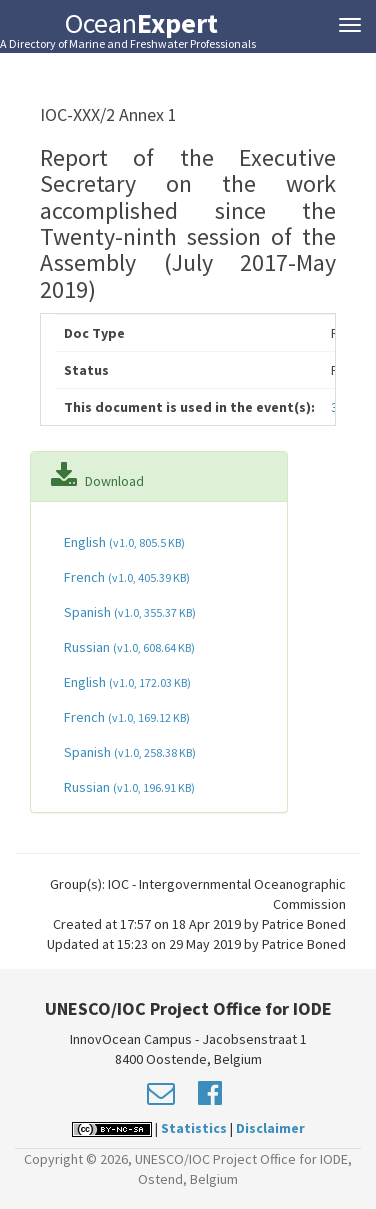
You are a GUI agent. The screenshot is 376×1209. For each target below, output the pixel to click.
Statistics (194, 1128)
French (125, 577)
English (123, 542)
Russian (128, 647)
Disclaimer (270, 1128)
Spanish (128, 612)
